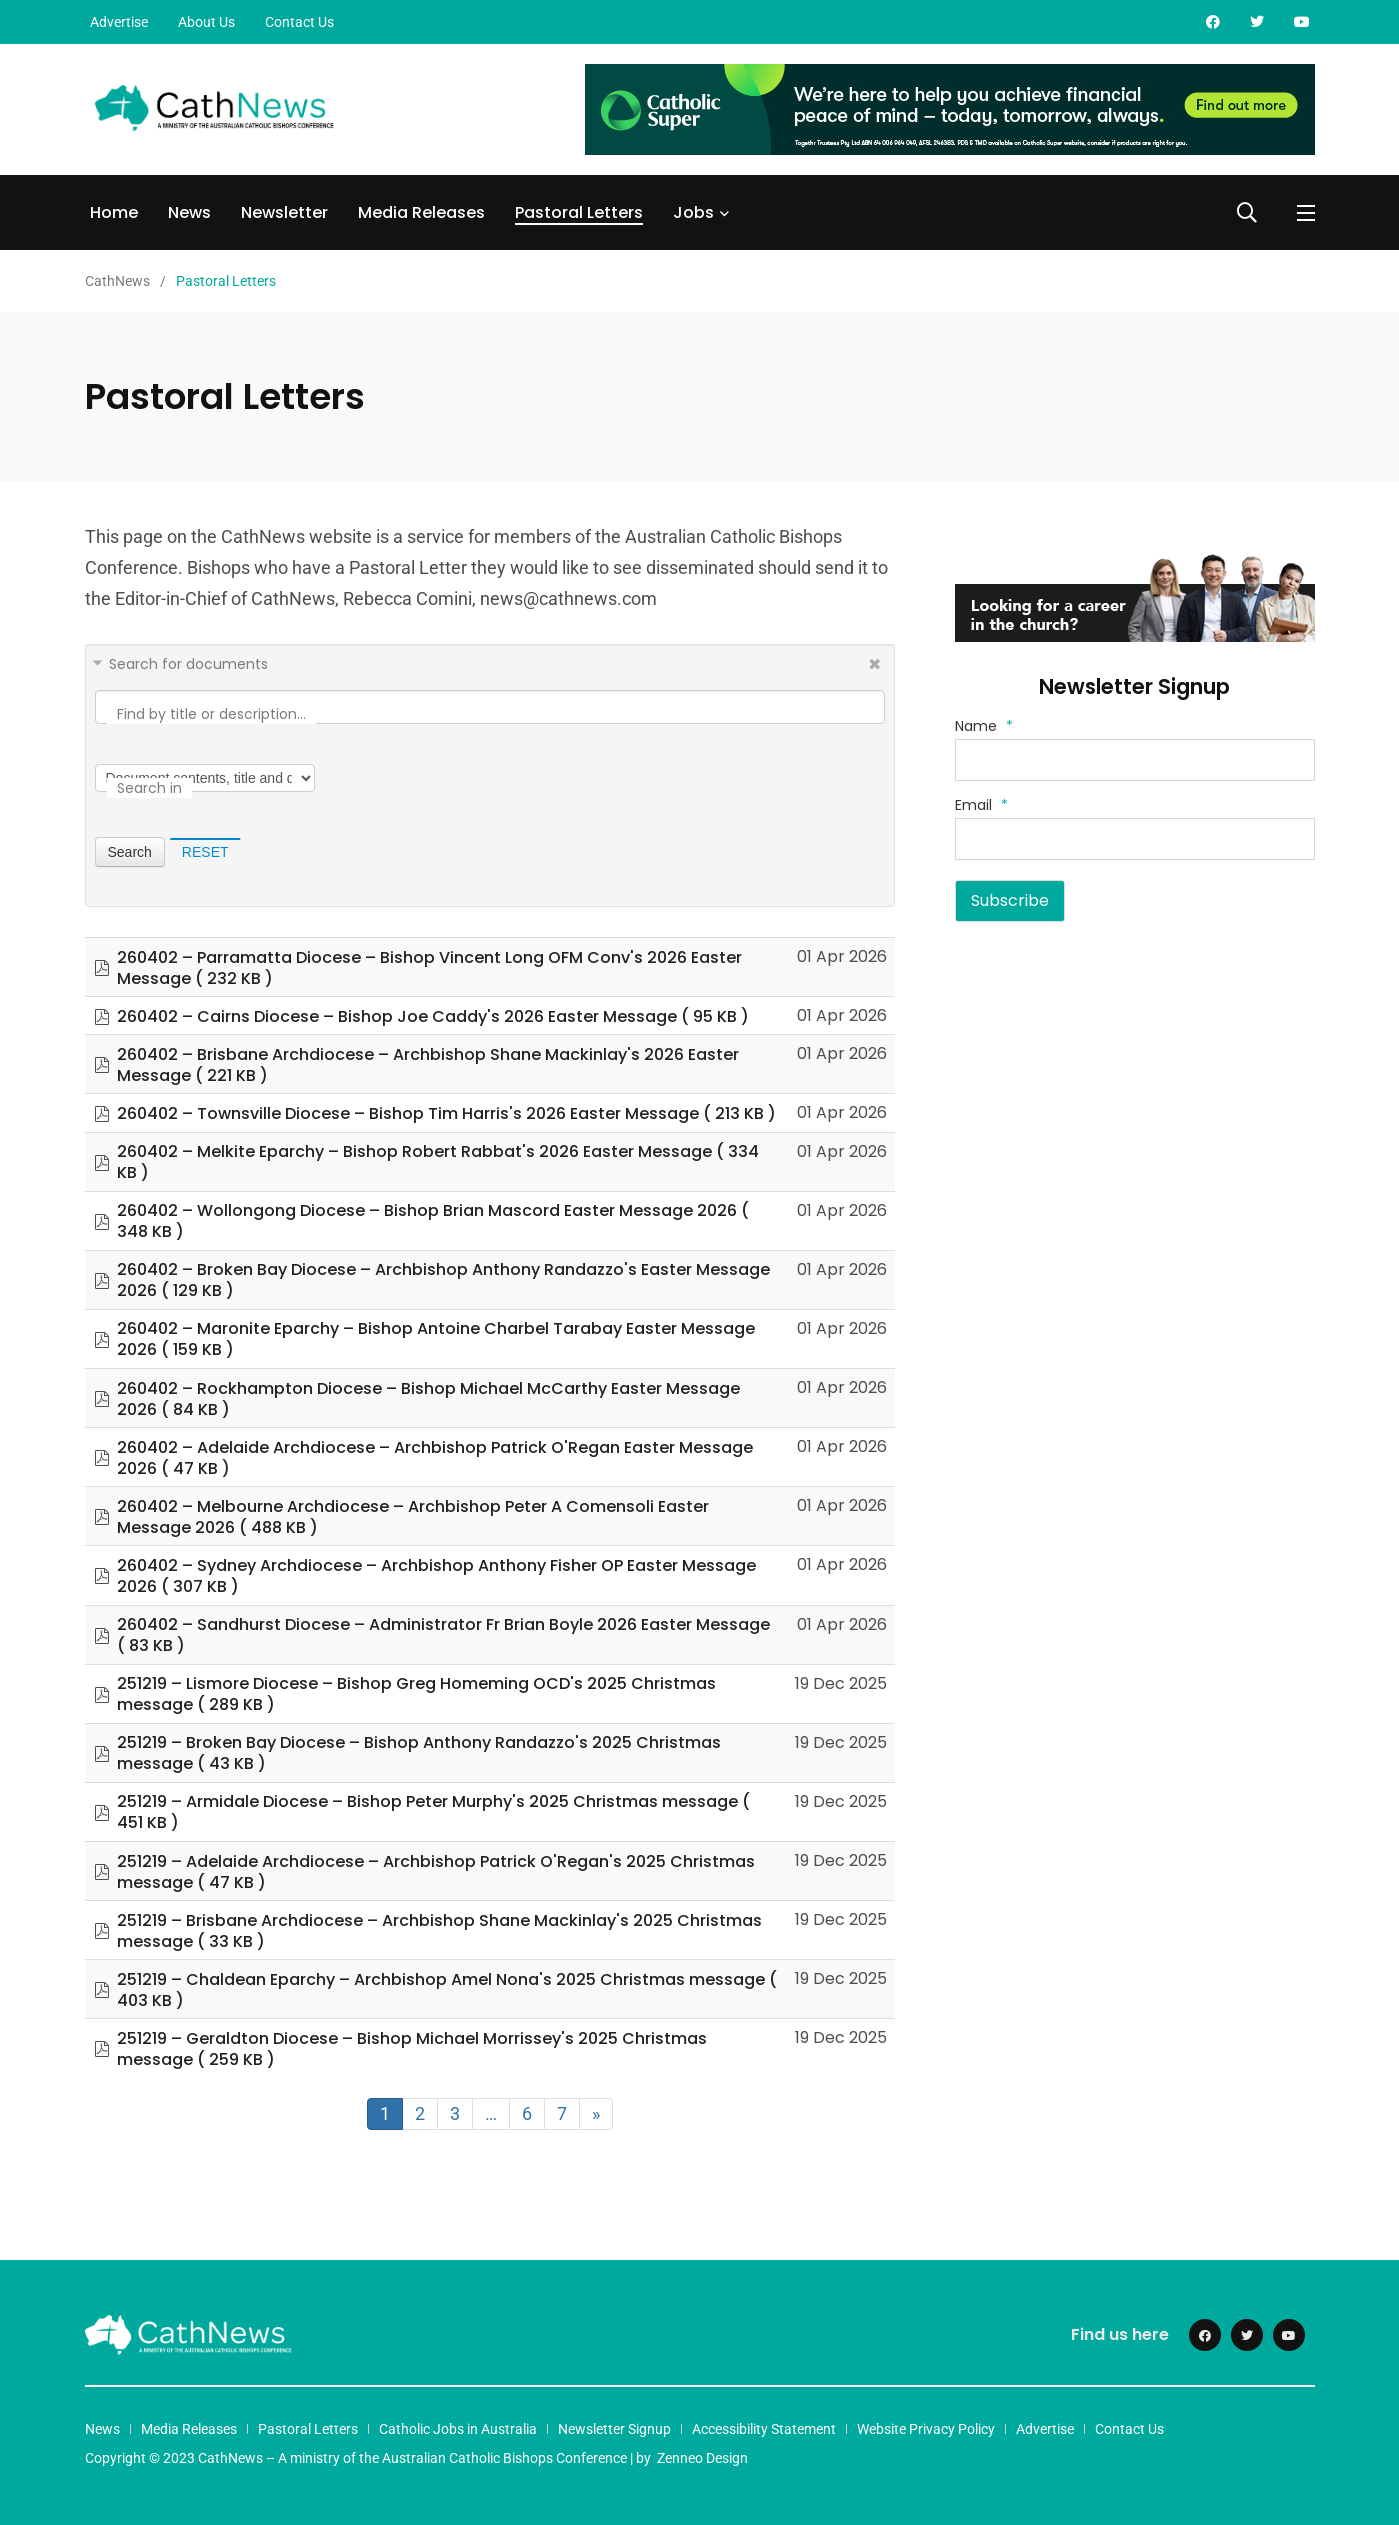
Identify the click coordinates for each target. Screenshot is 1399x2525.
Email (981, 805)
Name (984, 726)
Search (130, 852)
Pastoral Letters (579, 212)
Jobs (693, 212)
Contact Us (299, 22)
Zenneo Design (702, 2458)
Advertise (119, 22)
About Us (206, 22)
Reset (205, 852)
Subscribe (1010, 900)
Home (114, 212)
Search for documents (188, 664)
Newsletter (284, 212)
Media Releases (421, 212)
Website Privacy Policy (926, 2429)
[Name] (1135, 760)
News (189, 212)
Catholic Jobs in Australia (458, 2429)
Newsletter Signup (614, 2429)
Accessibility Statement (764, 2429)
